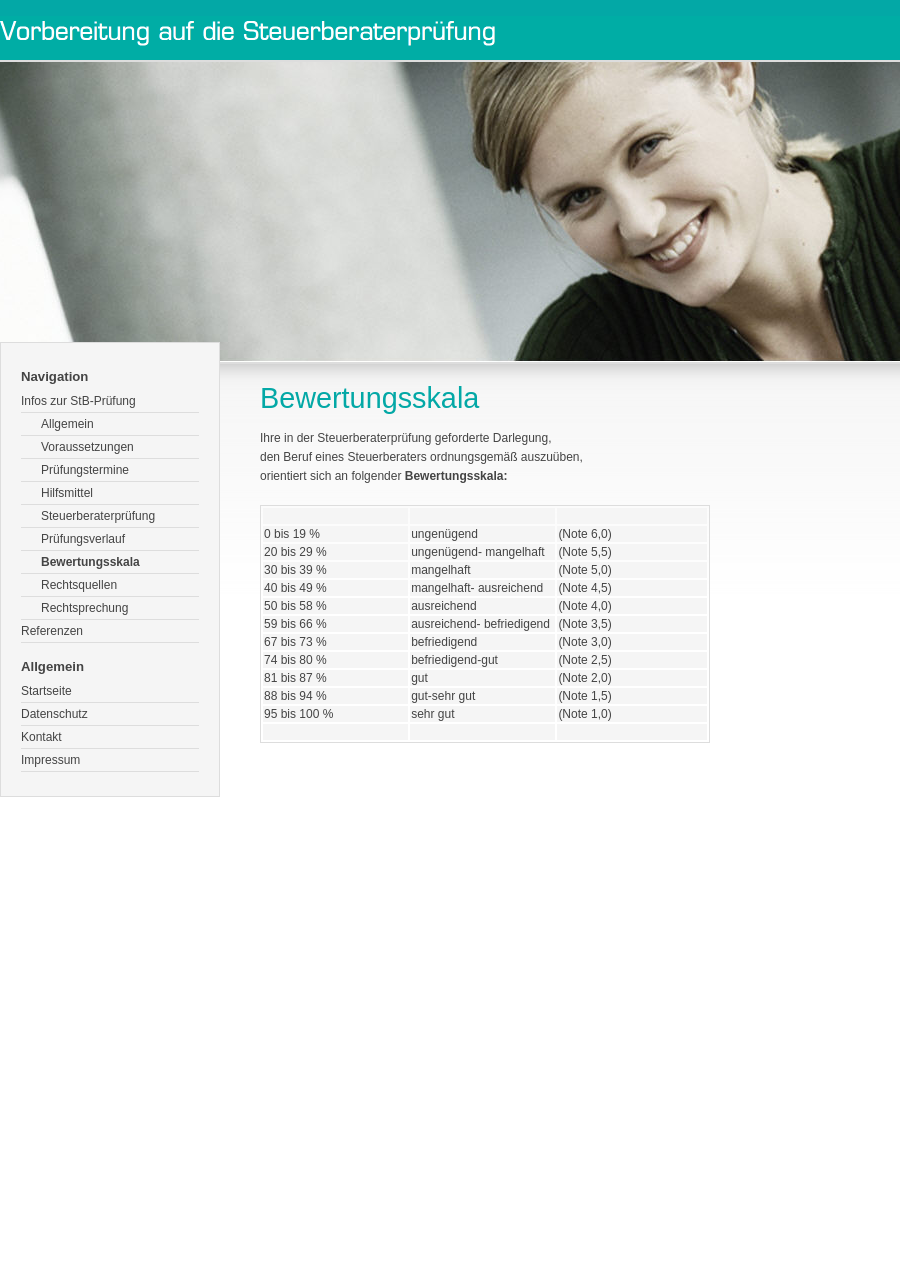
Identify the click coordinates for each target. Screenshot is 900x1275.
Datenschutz (54, 714)
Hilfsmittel (67, 493)
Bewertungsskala (90, 562)
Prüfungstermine (85, 470)
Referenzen (52, 631)
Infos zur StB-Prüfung (78, 401)
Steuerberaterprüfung (98, 516)
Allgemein (67, 424)
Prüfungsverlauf (83, 539)
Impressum (50, 760)
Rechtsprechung (84, 608)
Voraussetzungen (87, 447)
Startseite (46, 691)
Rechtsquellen (79, 585)
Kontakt (41, 737)
